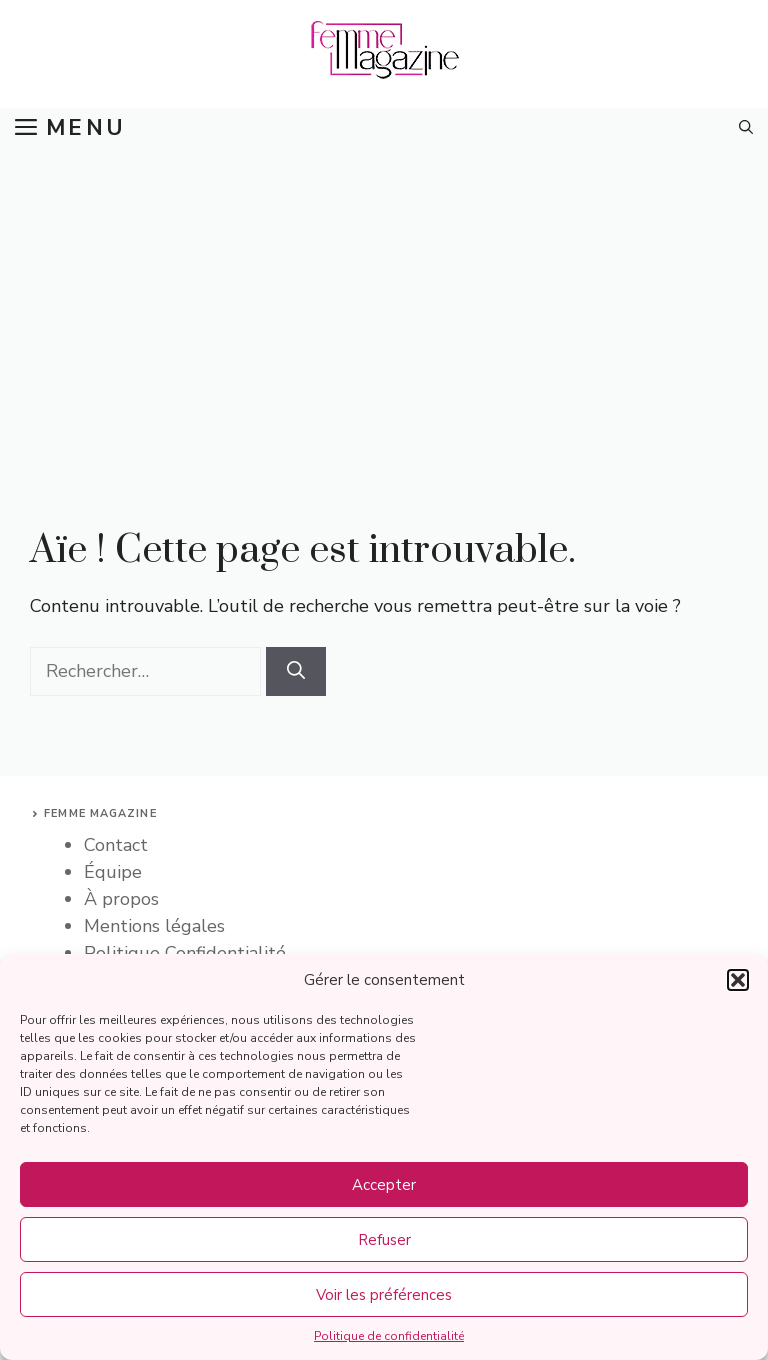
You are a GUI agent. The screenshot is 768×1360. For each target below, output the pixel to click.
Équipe (113, 872)
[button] (738, 980)
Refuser (384, 1240)
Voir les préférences (384, 1295)
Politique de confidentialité (389, 1336)
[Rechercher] (296, 671)
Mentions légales (154, 926)
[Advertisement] (384, 298)
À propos (121, 899)
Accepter (384, 1185)
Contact (116, 845)
